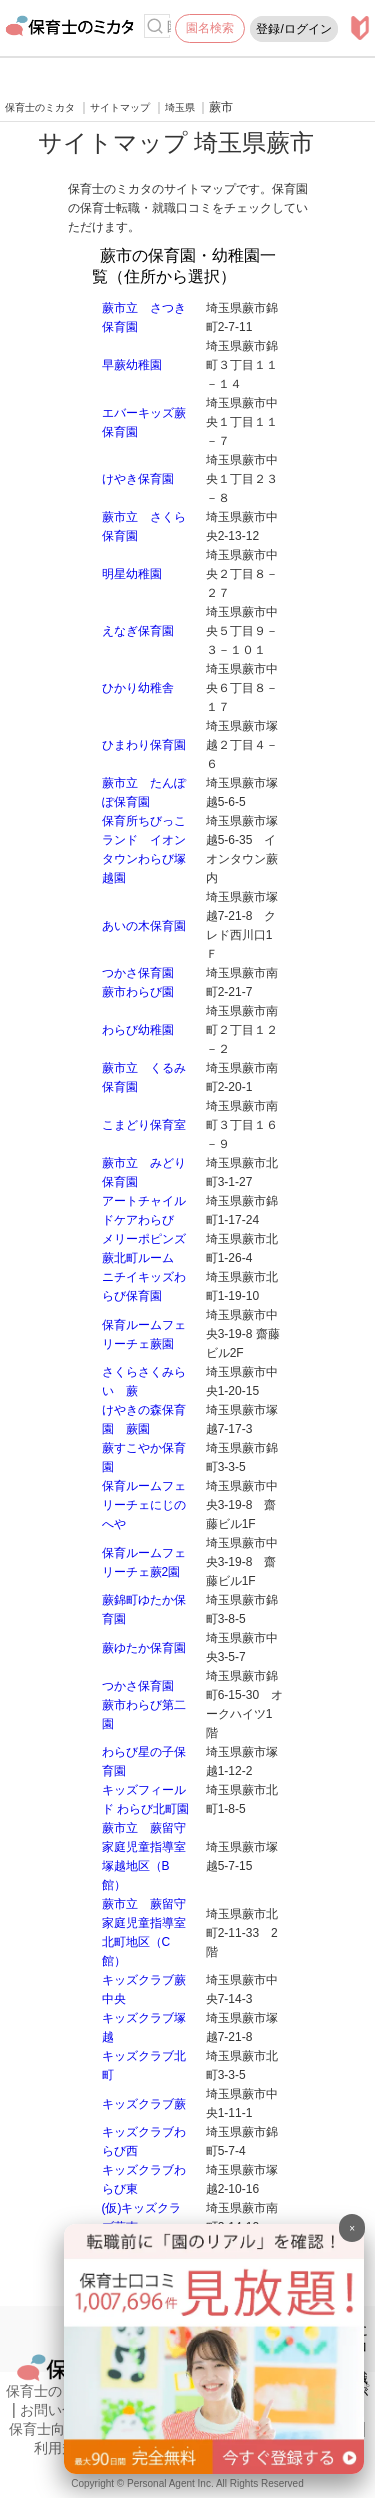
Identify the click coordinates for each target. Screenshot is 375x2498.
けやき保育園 (138, 479)
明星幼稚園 (132, 574)
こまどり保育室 (144, 1125)
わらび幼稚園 (138, 1030)
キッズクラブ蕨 (144, 2104)
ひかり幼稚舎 (138, 688)
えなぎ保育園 (138, 631)
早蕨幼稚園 (132, 365)
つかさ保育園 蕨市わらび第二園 (144, 1705)
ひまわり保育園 (144, 745)
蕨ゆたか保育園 (144, 1648)
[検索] (155, 26)
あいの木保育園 (144, 926)
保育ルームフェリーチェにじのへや (144, 1505)
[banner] (214, 2468)
